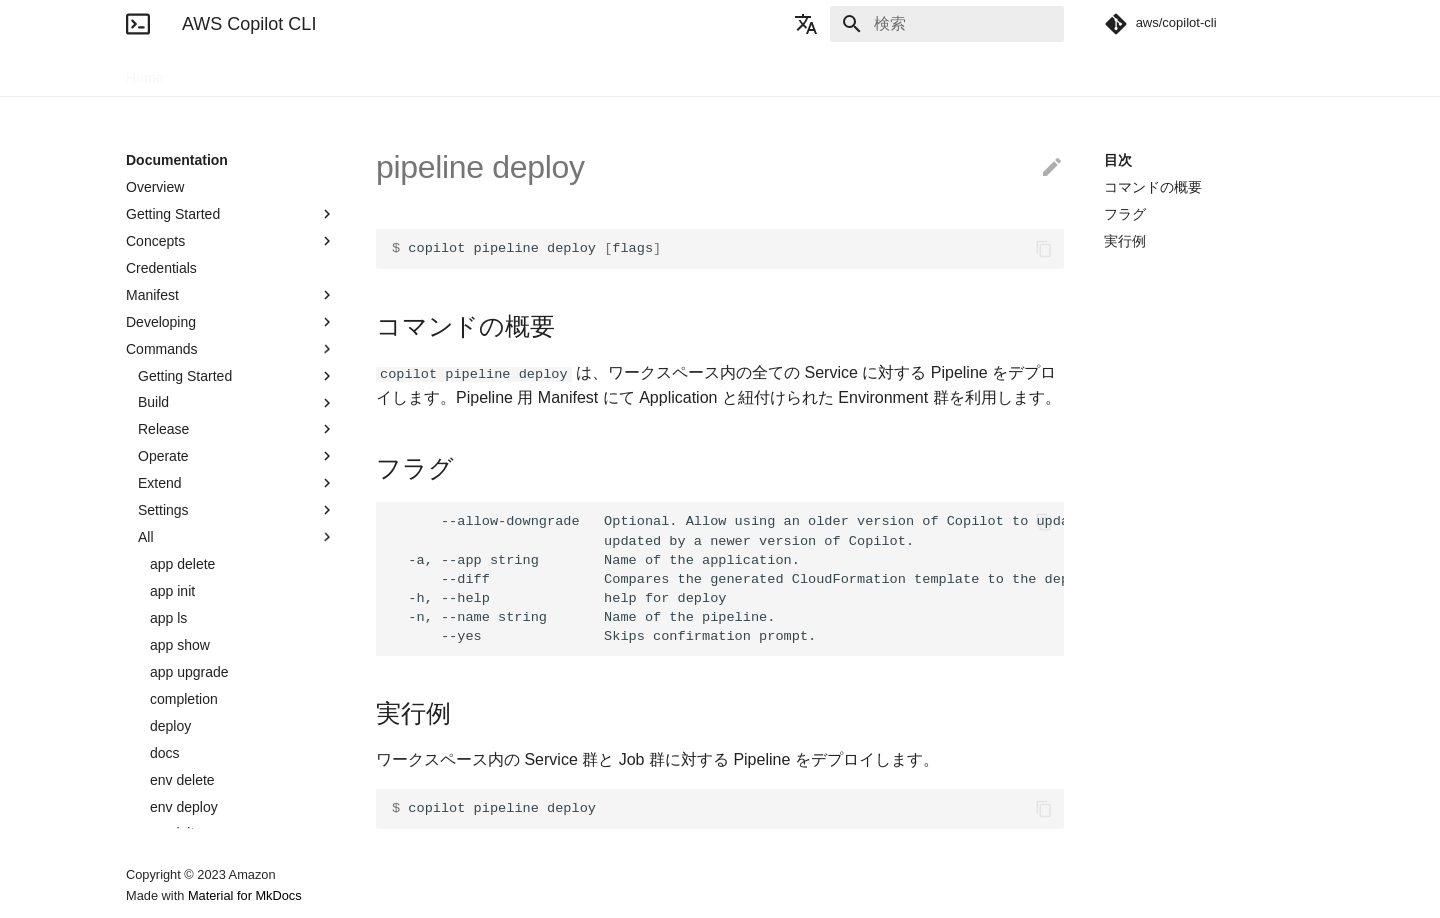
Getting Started (231, 214)
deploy (170, 726)
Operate (237, 456)
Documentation (237, 72)
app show (180, 645)
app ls (168, 618)
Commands (231, 349)
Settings (237, 510)
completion (184, 699)
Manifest (231, 295)
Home (144, 72)
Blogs (328, 72)
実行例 (1125, 241)
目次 (1118, 160)
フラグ (1125, 214)
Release (237, 429)
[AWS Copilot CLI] (138, 24)
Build (237, 403)
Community (408, 72)
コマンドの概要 (1153, 187)
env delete (182, 780)
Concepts (231, 241)
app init (172, 591)
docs (165, 753)
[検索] (947, 24)
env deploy (184, 807)
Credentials (161, 268)
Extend (237, 483)
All (237, 537)
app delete (182, 564)
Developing (231, 322)
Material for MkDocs (245, 895)
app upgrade (189, 672)
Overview (155, 187)
